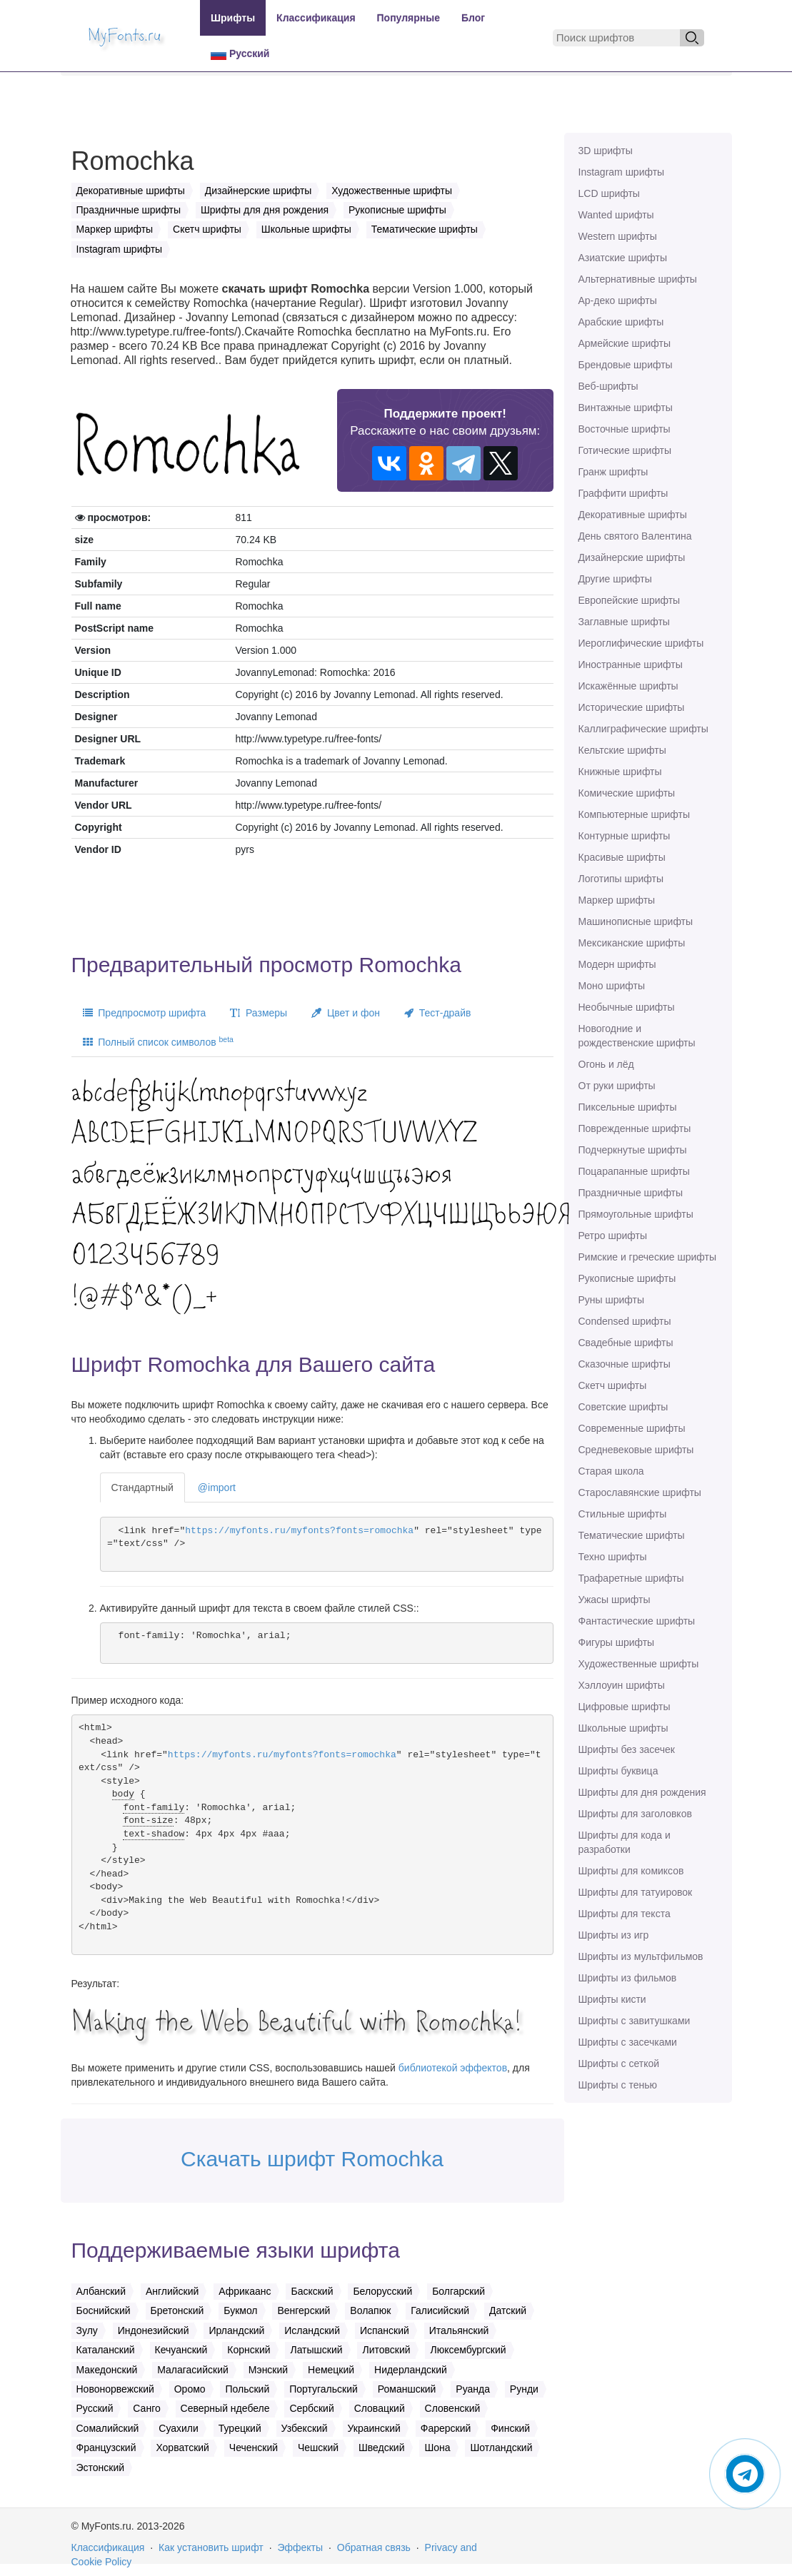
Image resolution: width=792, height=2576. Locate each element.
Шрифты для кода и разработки (624, 1842)
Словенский (453, 2408)
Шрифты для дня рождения (642, 1792)
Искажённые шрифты (628, 686)
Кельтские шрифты (622, 750)
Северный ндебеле (225, 2408)
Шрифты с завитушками (634, 2020)
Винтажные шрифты (625, 407)
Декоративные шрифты (632, 514)
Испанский (384, 2330)
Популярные (408, 18)
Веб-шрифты (608, 386)
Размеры (258, 1013)
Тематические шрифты (631, 1535)
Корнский (248, 2349)
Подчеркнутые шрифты (632, 1150)
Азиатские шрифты (622, 257)
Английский (172, 2291)
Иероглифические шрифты (641, 643)
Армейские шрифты (624, 343)
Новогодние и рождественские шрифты (637, 1036)
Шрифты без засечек (626, 1749)
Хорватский (182, 2447)
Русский (240, 54)
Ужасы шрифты (614, 1599)
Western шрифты (617, 236)
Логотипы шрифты (621, 878)
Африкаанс (245, 2291)
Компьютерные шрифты (634, 814)
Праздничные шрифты (630, 1192)
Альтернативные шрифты (637, 279)
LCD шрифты (609, 193)
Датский (507, 2310)
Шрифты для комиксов (631, 1871)
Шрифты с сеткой (619, 2063)
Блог (473, 18)
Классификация (315, 18)
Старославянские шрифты (639, 1492)
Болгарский (458, 2291)
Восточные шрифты (624, 429)
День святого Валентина (635, 536)
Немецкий (331, 2369)
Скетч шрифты (612, 1385)
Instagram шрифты (621, 172)
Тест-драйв (437, 1013)
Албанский (101, 2291)
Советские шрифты (623, 1407)
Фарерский (446, 2428)
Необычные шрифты (626, 1007)
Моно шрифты (612, 985)
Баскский (312, 2291)
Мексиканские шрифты (632, 943)
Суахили (179, 2428)
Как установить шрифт (211, 2547)
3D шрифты (605, 150)
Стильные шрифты (622, 1514)
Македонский (107, 2369)
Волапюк (370, 2310)
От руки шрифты (617, 1085)
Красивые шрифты (622, 857)
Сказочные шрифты (624, 1364)
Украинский (374, 2428)
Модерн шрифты (617, 964)
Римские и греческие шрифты (647, 1257)
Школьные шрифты (623, 1728)
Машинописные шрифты (635, 921)
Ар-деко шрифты (617, 300)
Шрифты (233, 18)
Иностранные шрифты (630, 664)
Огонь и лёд (606, 1064)
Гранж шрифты (613, 472)
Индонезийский (153, 2330)
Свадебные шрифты (625, 1342)
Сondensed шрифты (624, 1321)
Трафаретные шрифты (631, 1578)
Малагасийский (193, 2369)
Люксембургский (468, 2349)
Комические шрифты (627, 793)
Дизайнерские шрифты (632, 557)
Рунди (524, 2389)
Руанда (473, 2389)
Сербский (311, 2408)
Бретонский (177, 2310)
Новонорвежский (115, 2389)
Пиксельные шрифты (627, 1107)
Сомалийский (107, 2428)
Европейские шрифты (629, 600)
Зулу (87, 2330)
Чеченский (253, 2447)
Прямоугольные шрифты (635, 1214)
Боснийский (103, 2310)
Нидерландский (410, 2369)
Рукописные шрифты (627, 1278)
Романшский (407, 2389)
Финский (510, 2428)
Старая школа (611, 1471)
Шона (437, 2447)
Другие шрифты (615, 579)
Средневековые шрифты (636, 1449)
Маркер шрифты (617, 900)
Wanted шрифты (616, 215)
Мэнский (268, 2369)
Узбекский (304, 2428)
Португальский (323, 2389)
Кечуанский (181, 2349)
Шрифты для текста (624, 1913)
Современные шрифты (632, 1428)
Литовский (386, 2349)
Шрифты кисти (612, 1999)
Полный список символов (158, 1041)
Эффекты (300, 2547)
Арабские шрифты (621, 322)
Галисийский (440, 2310)
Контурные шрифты (624, 836)
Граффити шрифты (623, 493)
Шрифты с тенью (617, 2085)
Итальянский (459, 2330)
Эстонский (100, 2467)
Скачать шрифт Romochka (312, 2159)
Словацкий (379, 2408)
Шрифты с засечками (627, 2042)
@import (217, 1487)
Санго (146, 2408)
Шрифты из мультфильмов (640, 1956)
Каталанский (105, 2349)
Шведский (382, 2447)
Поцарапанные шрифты (634, 1171)
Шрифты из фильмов (627, 1978)
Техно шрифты (612, 1556)
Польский (247, 2389)
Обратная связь (374, 2547)
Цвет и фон (345, 1013)
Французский (106, 2447)
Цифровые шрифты (624, 1706)
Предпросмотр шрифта (144, 1013)
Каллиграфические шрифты (643, 728)
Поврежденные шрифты (634, 1128)
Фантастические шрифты (637, 1621)
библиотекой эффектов (452, 2068)
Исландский (312, 2330)
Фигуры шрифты (616, 1642)
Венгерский (303, 2310)
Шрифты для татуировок (635, 1892)
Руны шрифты (611, 1299)
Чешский (318, 2447)
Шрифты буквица (618, 1771)
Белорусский (382, 2291)
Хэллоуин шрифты (621, 1685)
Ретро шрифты (612, 1235)
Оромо (190, 2389)
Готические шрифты (625, 450)
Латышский (316, 2349)
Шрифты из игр (613, 1935)
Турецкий (240, 2428)
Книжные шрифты (620, 771)
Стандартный (142, 1487)
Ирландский (236, 2330)
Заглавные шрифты (624, 621)
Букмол (240, 2310)
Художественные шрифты (638, 1664)
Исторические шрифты (631, 707)
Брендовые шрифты (625, 364)
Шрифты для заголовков (635, 1813)
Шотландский (501, 2447)
